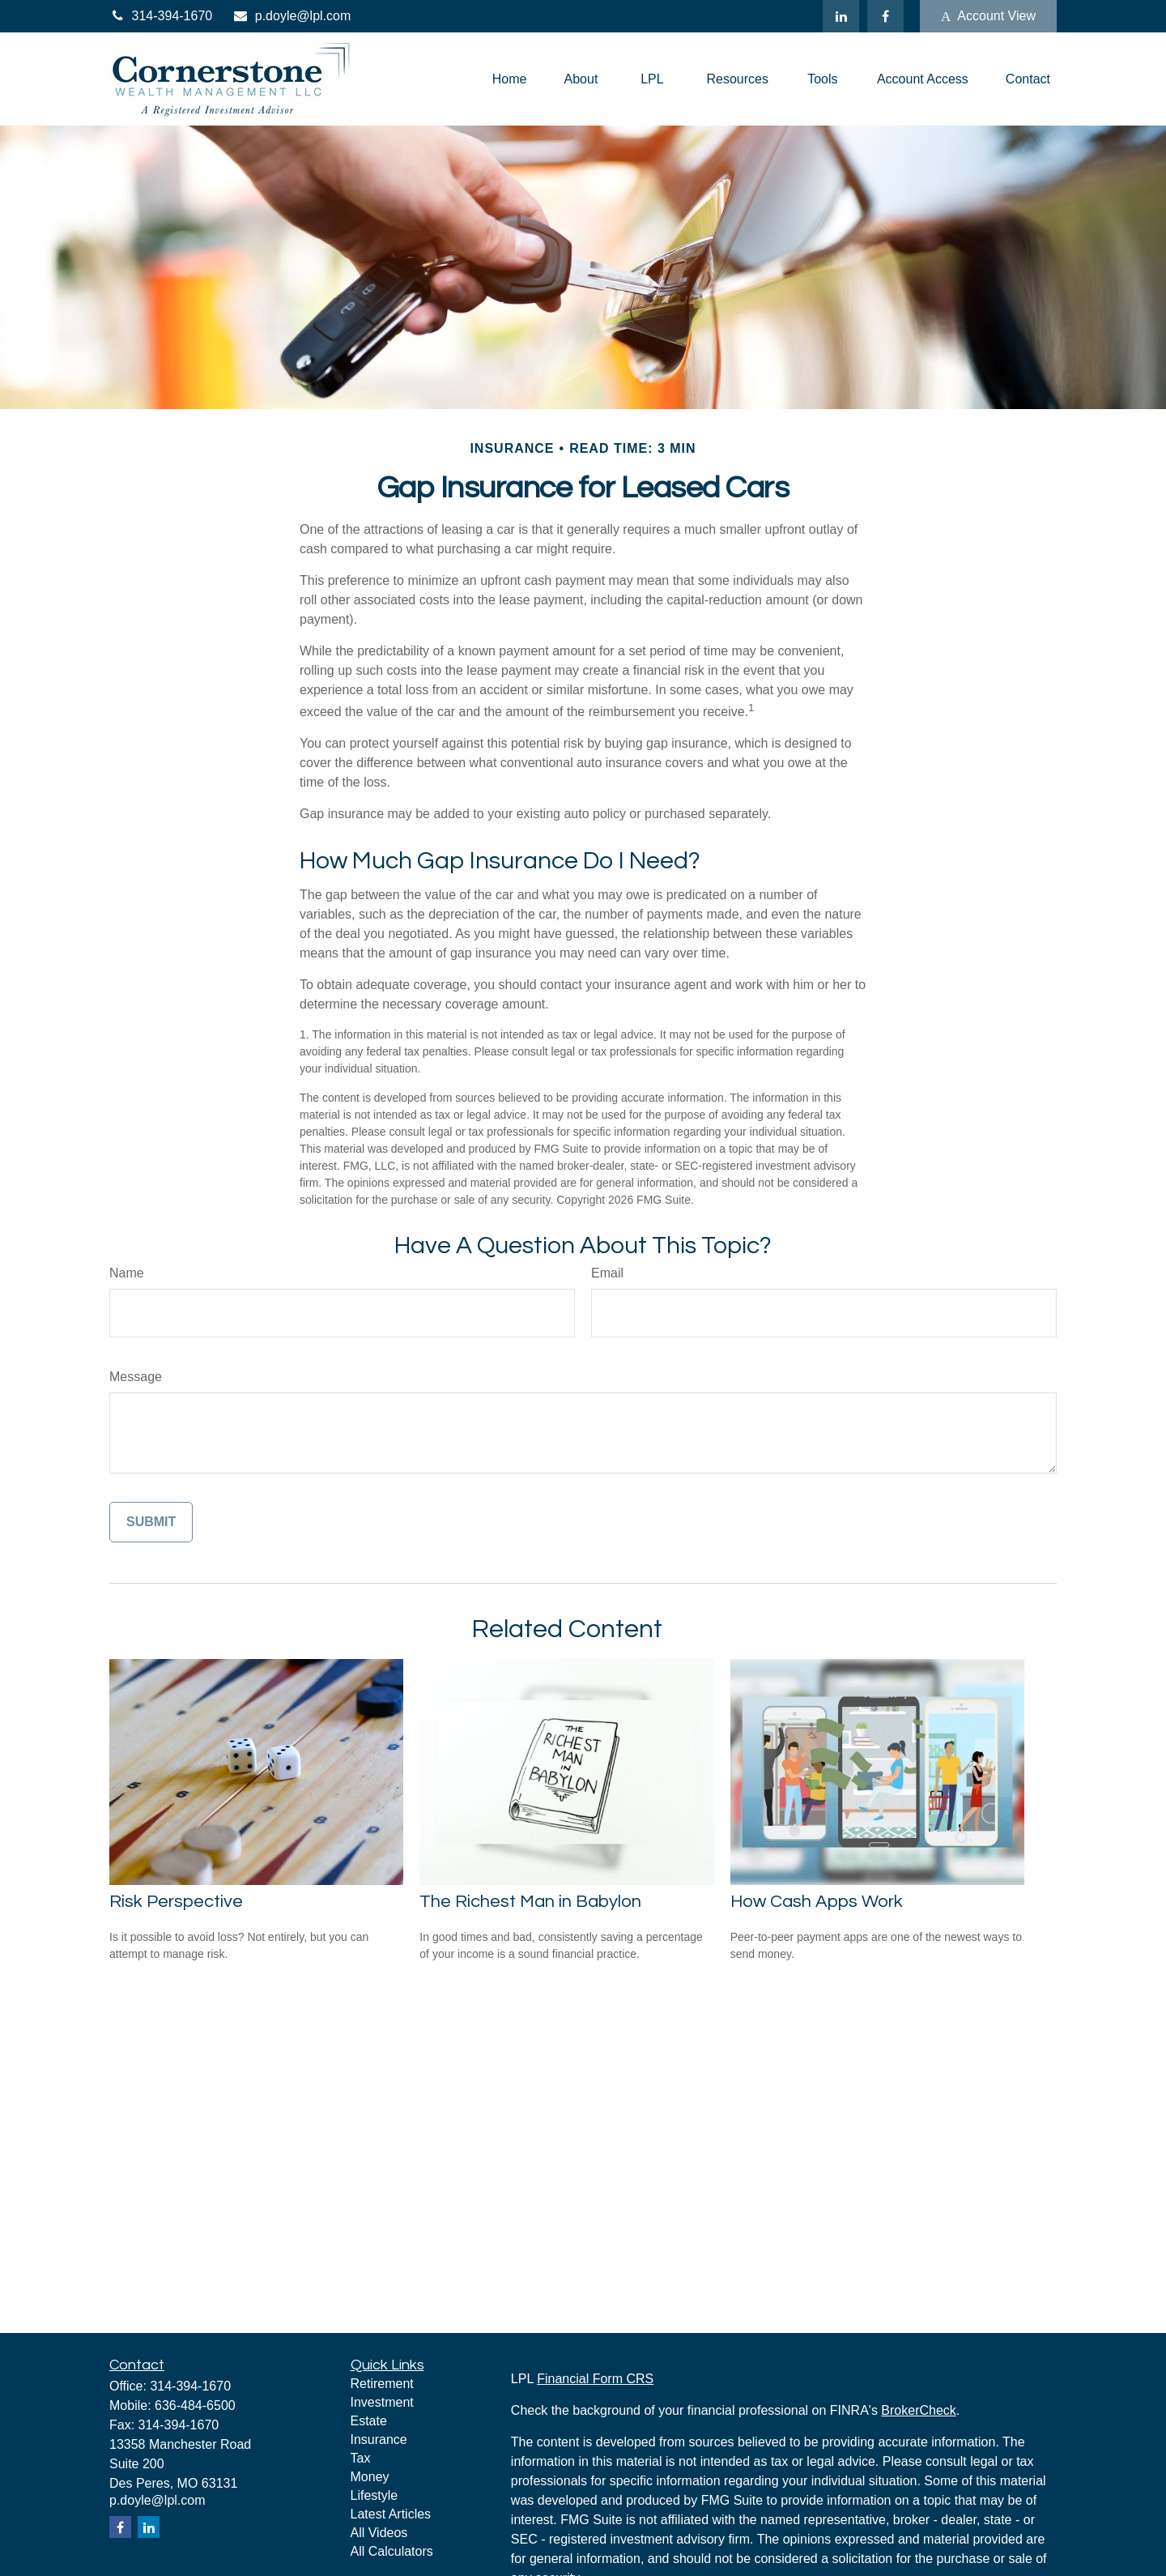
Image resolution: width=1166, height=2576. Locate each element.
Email (607, 1273)
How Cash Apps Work (816, 1901)
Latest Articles (391, 2514)
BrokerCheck (918, 2410)
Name (126, 1273)
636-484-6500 (195, 2405)
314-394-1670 (160, 16)
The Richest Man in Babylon (530, 1901)
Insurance (379, 2439)
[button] (510, 79)
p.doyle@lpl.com (291, 16)
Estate (369, 2421)
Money (370, 2477)
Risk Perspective (176, 1901)
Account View (988, 16)
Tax (361, 2458)
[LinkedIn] (841, 16)
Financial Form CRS (595, 2379)
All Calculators (392, 2551)
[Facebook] (885, 16)
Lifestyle (374, 2495)
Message (135, 1377)
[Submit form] (151, 1522)
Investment (382, 2402)
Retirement (382, 2383)
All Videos (379, 2533)
